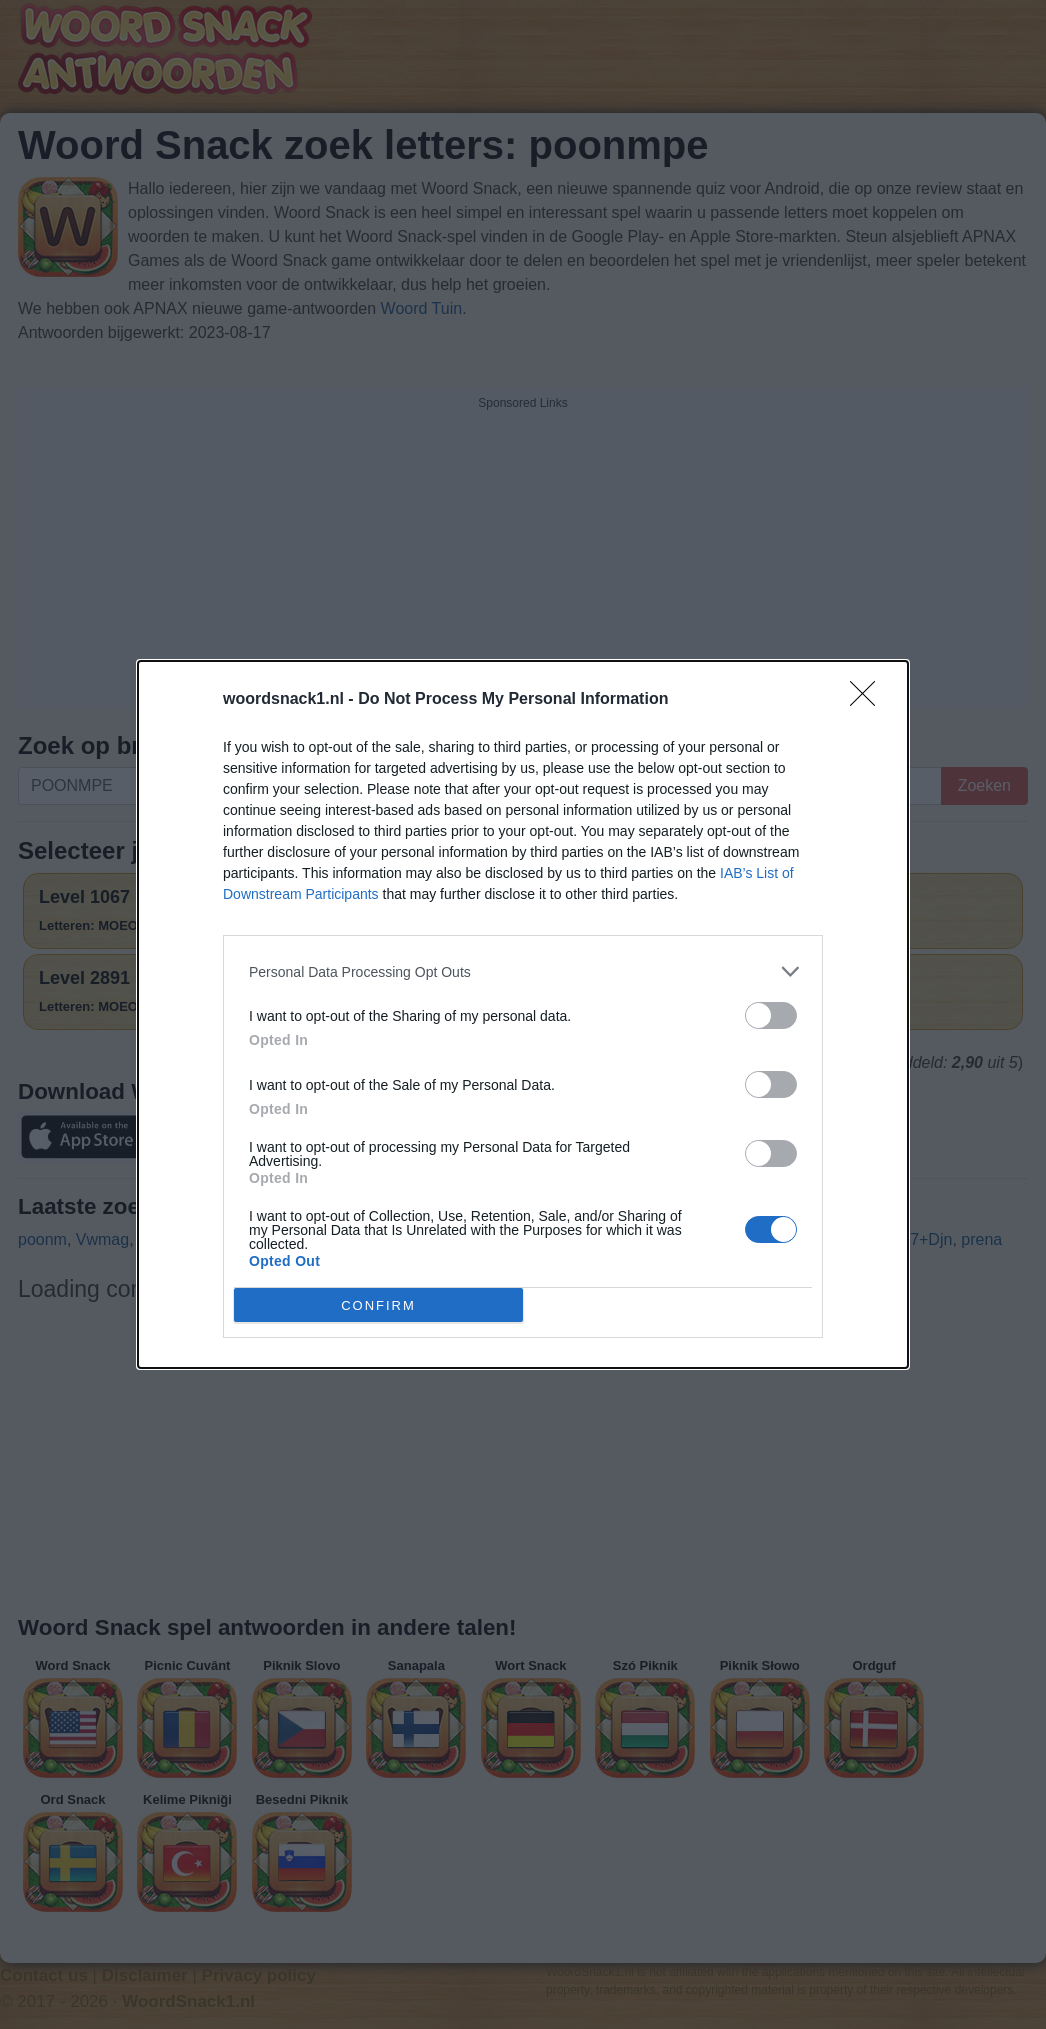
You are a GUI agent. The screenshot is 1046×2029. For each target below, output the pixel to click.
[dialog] (523, 1014)
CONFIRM (378, 1305)
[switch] (771, 1015)
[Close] (869, 700)
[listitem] (523, 971)
